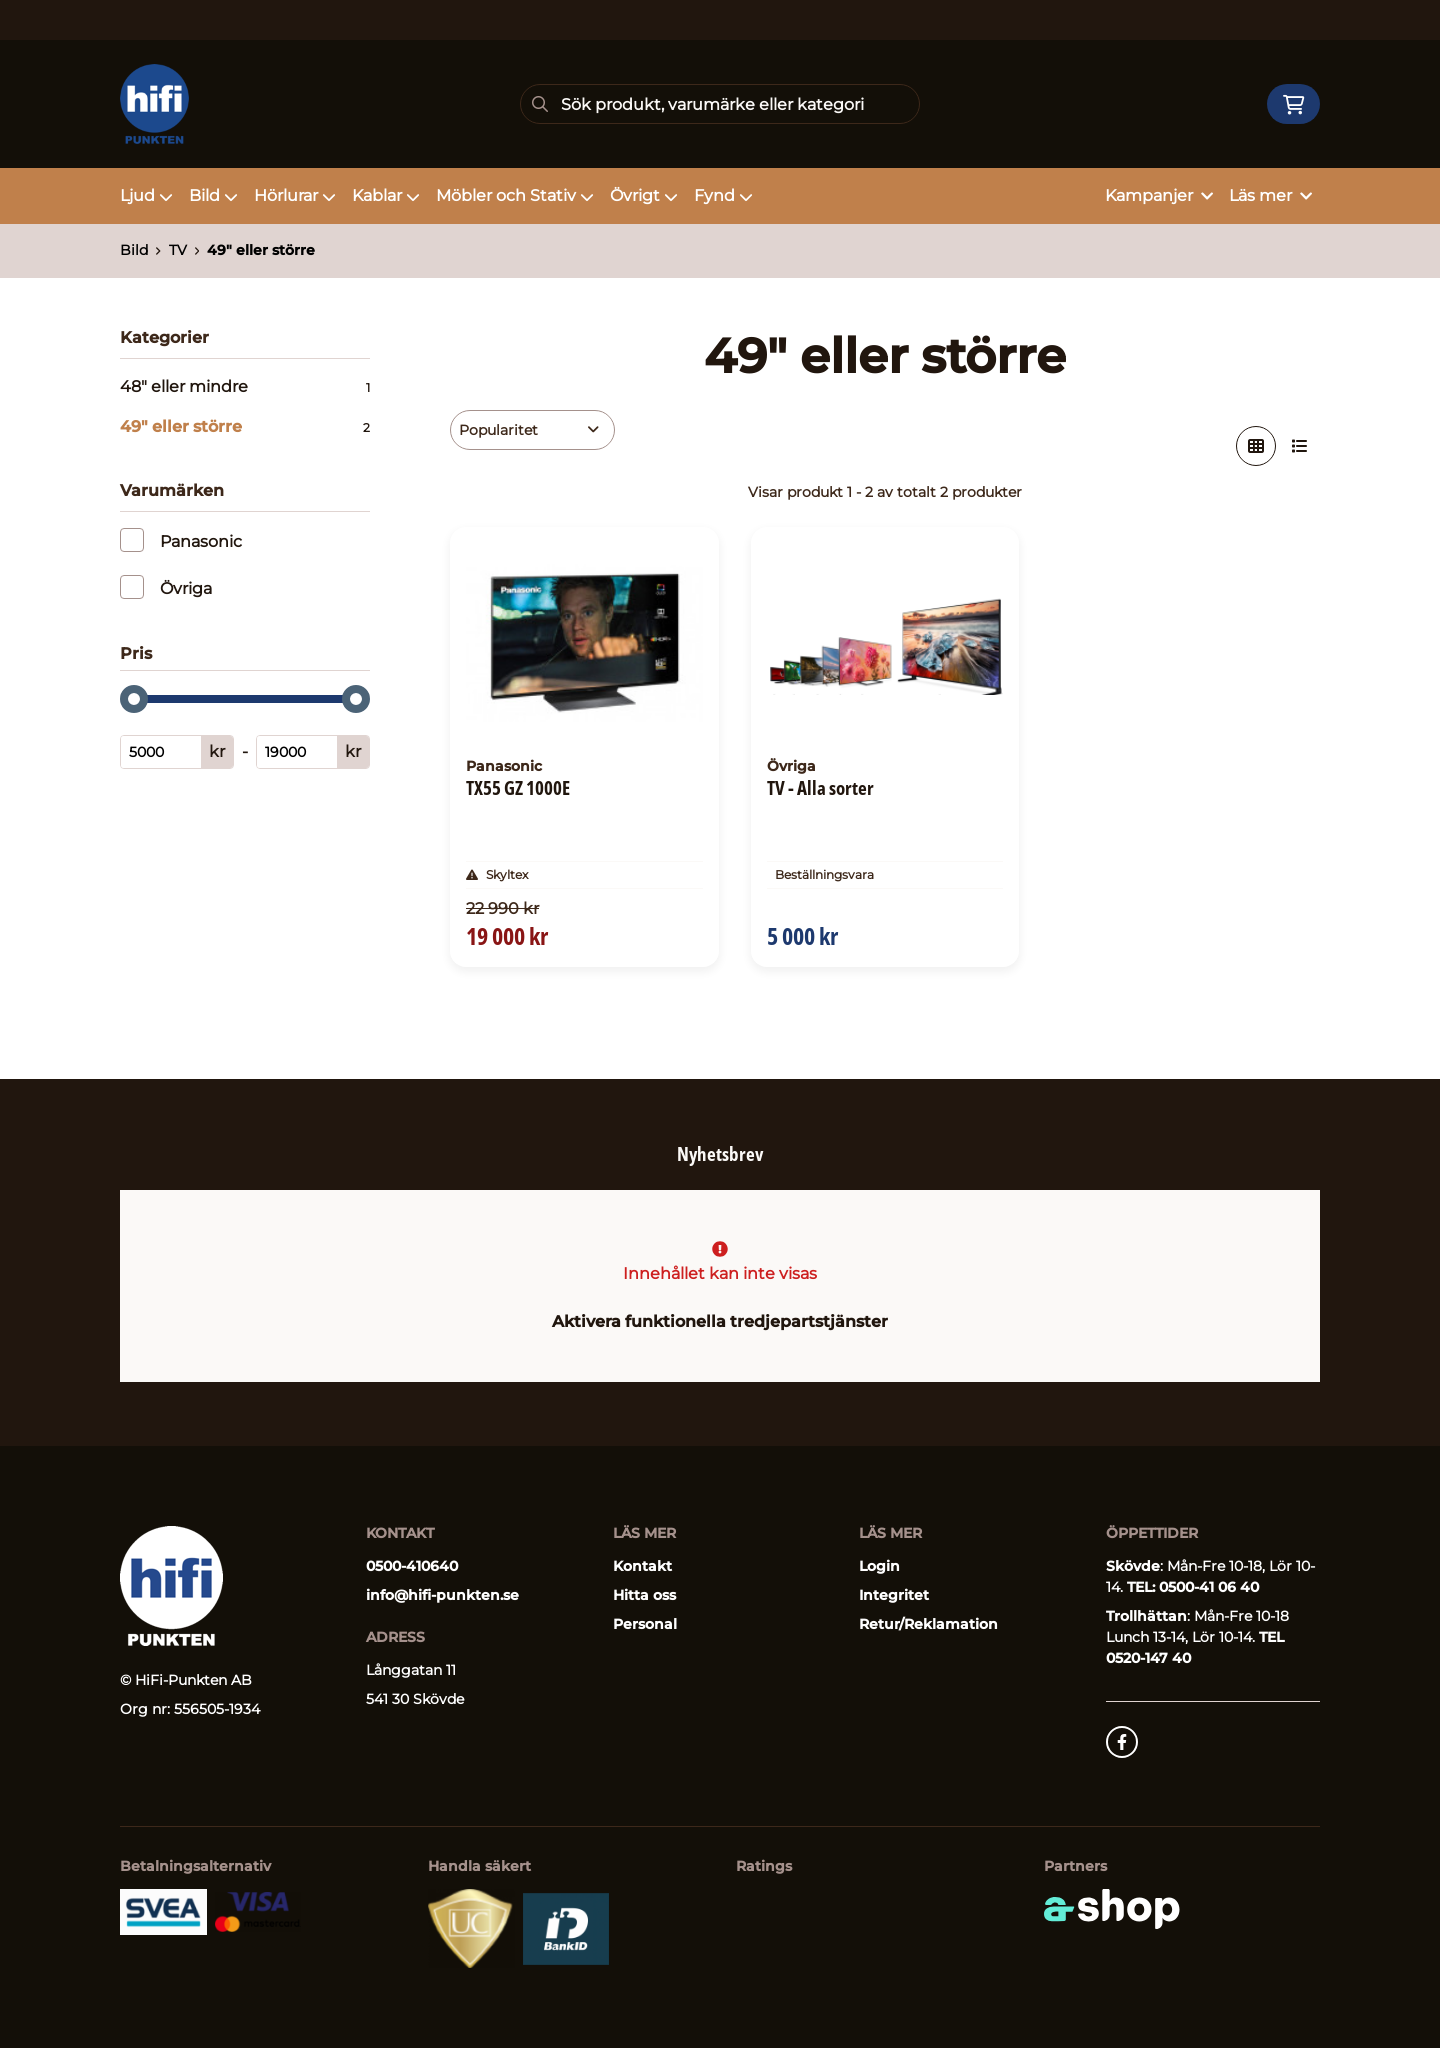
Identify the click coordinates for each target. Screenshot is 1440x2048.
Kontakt (642, 1566)
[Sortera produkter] (532, 430)
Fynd (723, 195)
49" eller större (261, 250)
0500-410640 (412, 1566)
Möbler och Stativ (515, 195)
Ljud (146, 195)
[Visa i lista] (1300, 446)
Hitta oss (644, 1595)
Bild (213, 195)
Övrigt (644, 195)
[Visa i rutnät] (1256, 446)
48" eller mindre (245, 387)
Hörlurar (295, 195)
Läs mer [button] (1270, 195)
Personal (645, 1624)
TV (178, 250)
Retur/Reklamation (928, 1624)
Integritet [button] (894, 1595)
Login (879, 1566)
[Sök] (720, 104)
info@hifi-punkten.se (442, 1595)
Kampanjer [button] (1159, 195)
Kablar (386, 195)
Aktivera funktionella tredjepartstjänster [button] (720, 1321)
